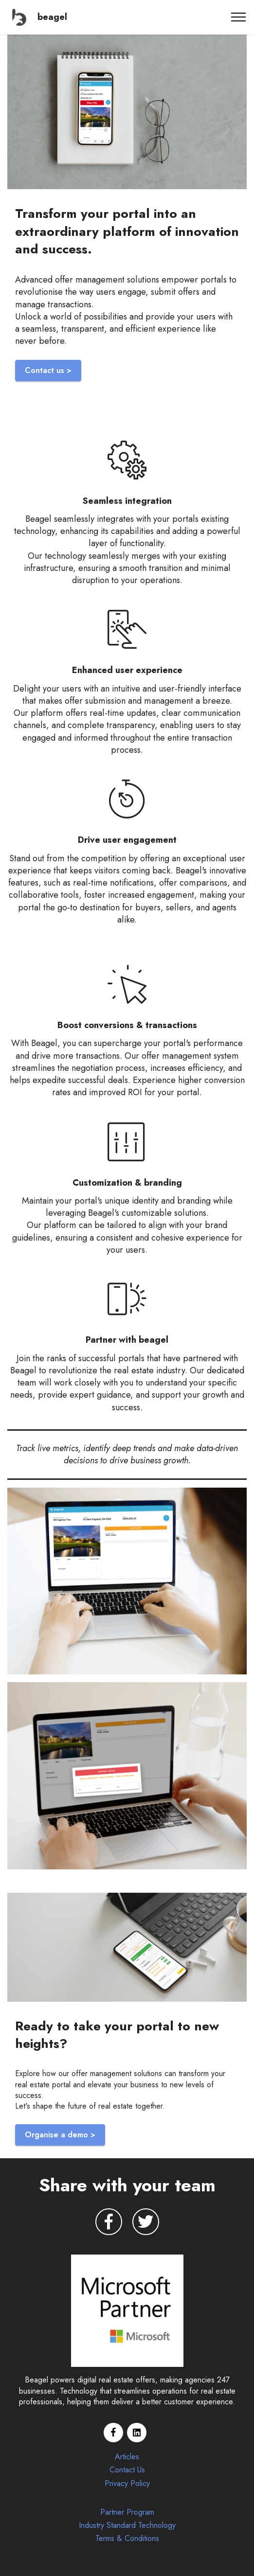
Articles (127, 2456)
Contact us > (48, 370)
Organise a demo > (60, 2134)
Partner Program (127, 2512)
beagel (52, 17)
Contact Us (127, 2469)
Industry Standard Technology (127, 2525)
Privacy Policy (127, 2483)
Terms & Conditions (127, 2538)
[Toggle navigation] (238, 17)
